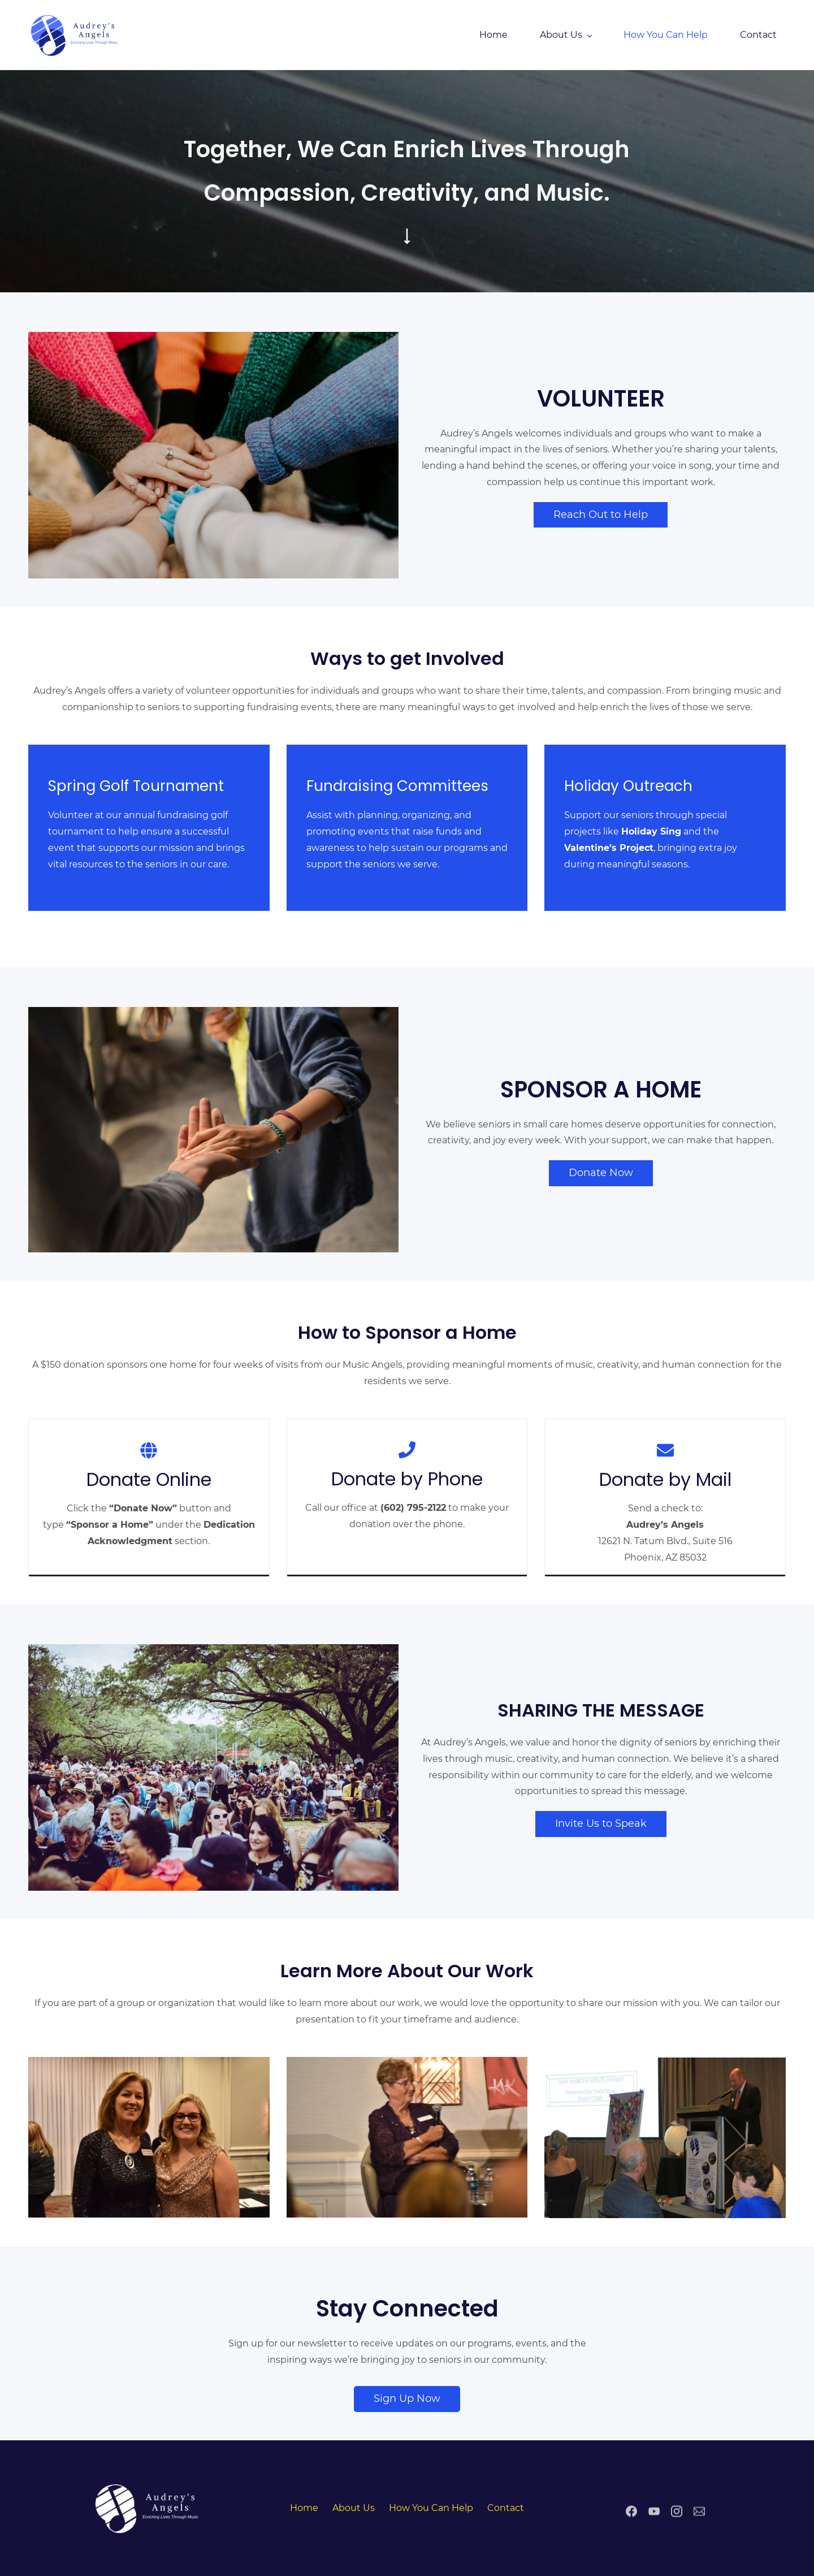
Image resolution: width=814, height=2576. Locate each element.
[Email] (699, 2521)
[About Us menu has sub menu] (565, 35)
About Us (353, 2507)
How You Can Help (431, 2507)
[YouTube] (654, 2521)
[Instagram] (676, 2521)
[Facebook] (631, 2521)
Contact (505, 2507)
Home (304, 2507)
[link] (148, 2487)
